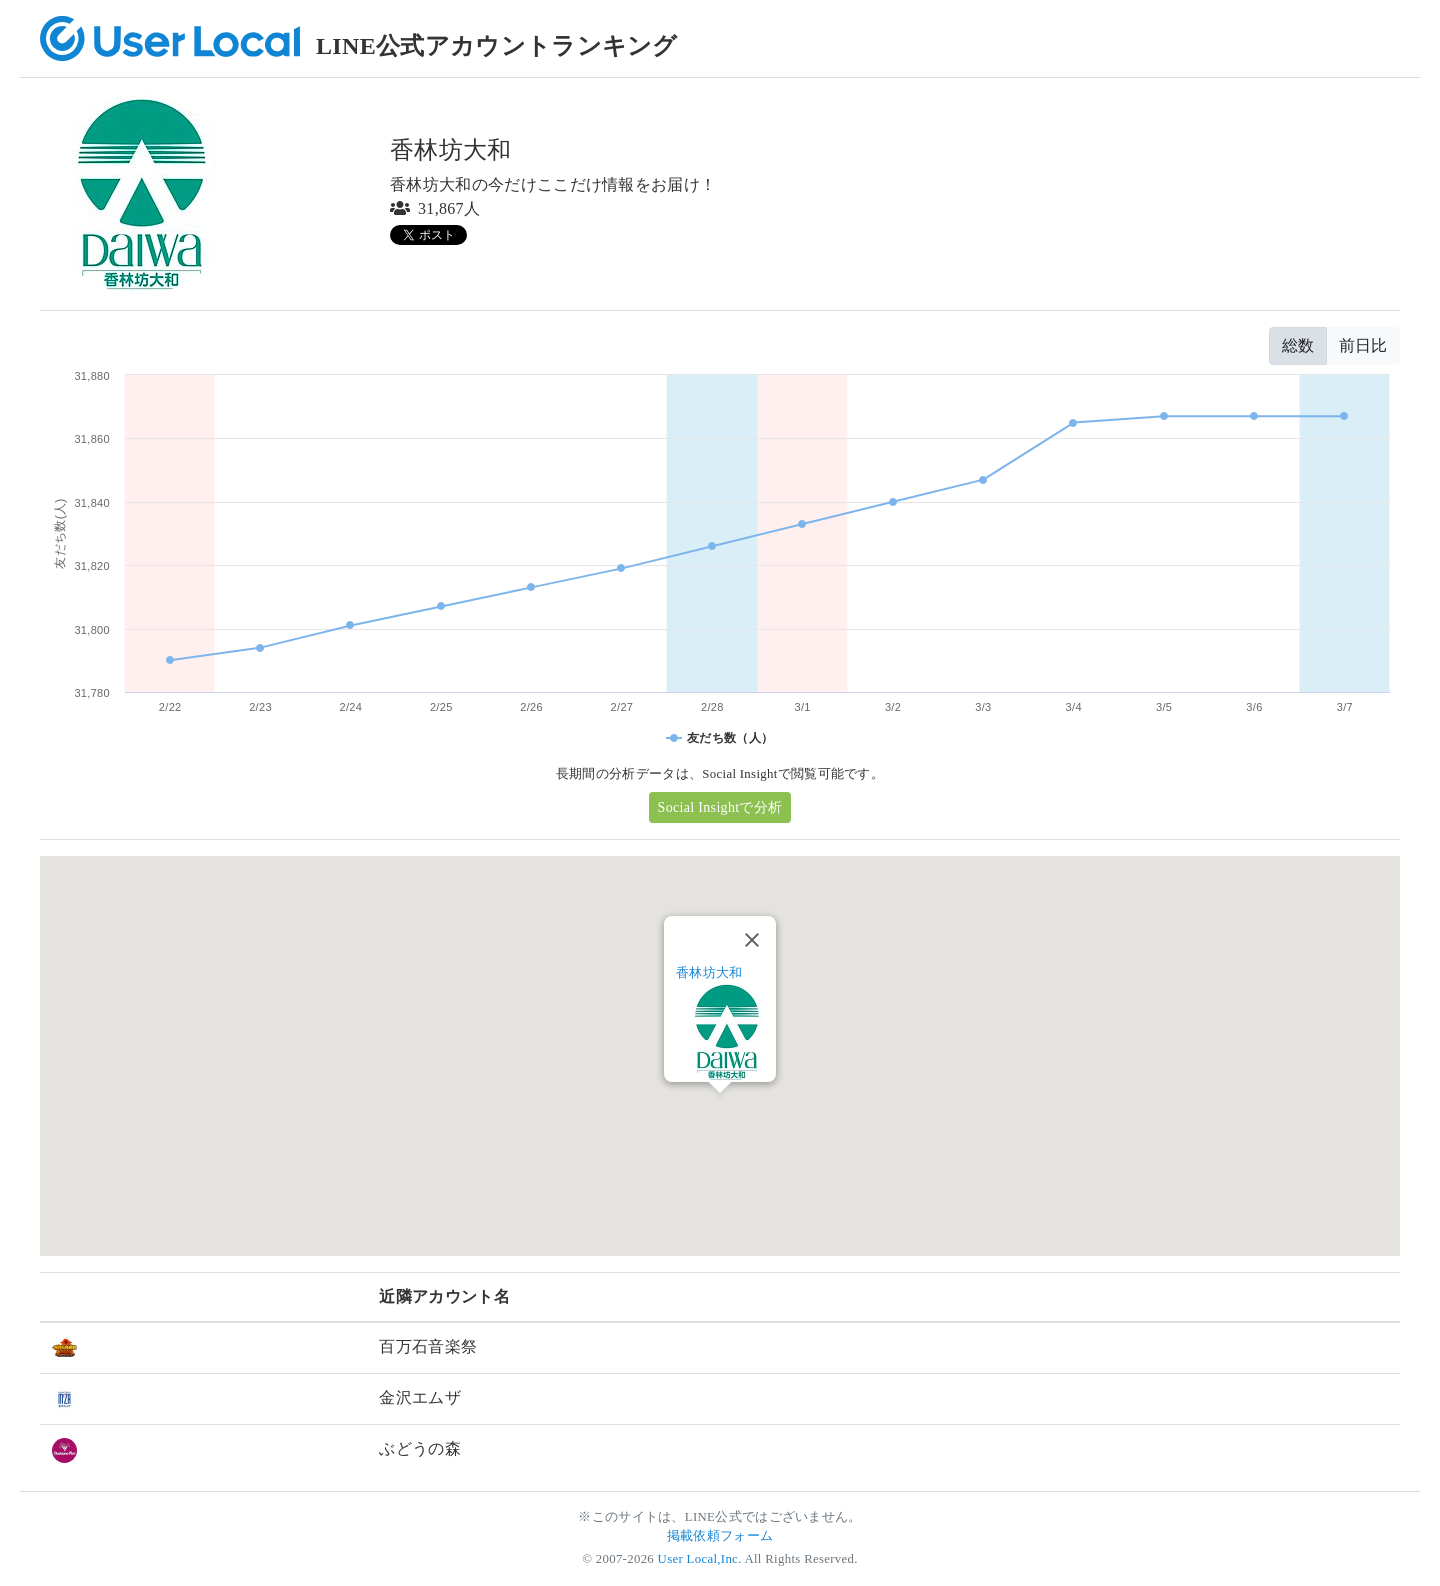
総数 (1298, 345)
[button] (720, 1111)
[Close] (752, 940)
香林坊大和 (709, 972)
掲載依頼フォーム (720, 1536)
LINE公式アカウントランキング (497, 46)
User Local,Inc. (700, 1559)
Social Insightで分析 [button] (720, 807)
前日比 (1363, 345)
